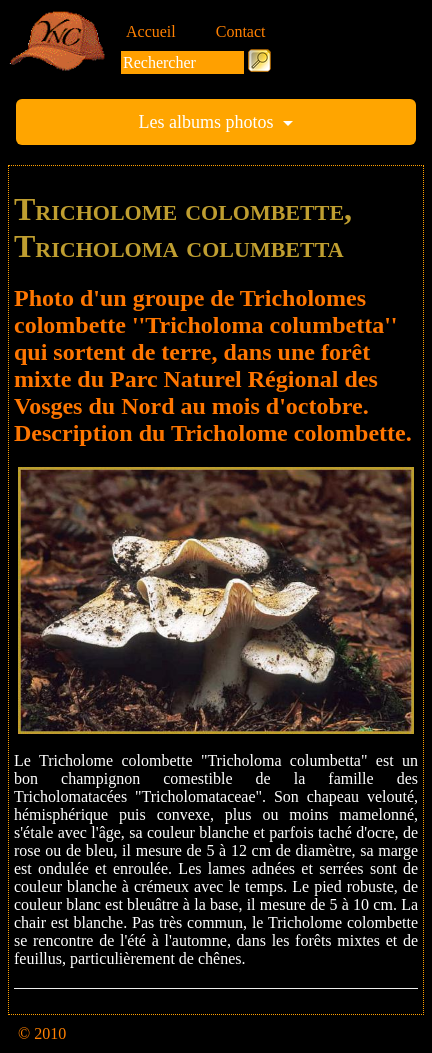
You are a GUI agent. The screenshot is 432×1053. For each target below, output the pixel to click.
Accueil (151, 31)
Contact (241, 31)
